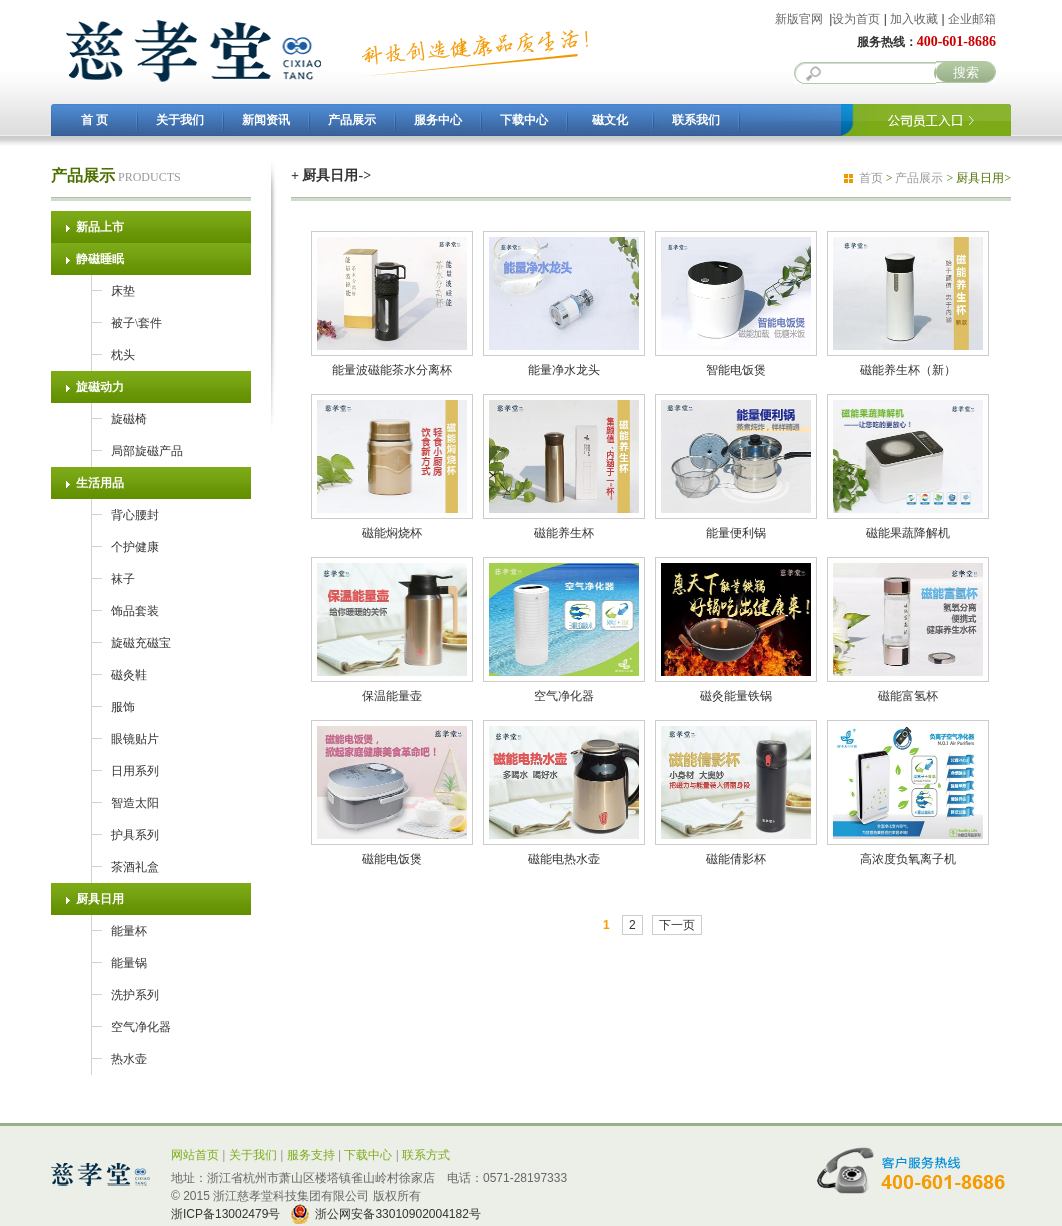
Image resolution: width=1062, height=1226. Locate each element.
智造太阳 (135, 803)
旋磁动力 (100, 387)
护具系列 (135, 835)
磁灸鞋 (129, 675)
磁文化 (610, 120)
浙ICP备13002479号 (225, 1214)
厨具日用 (100, 899)
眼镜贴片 (135, 739)
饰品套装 (135, 611)
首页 (871, 178)
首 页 (94, 120)
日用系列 (135, 771)
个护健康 (135, 547)
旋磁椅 (129, 419)
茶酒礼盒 (135, 867)
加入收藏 (914, 19)
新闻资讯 (266, 120)
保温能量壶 (392, 689)
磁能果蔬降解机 (908, 526)
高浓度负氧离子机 (908, 852)
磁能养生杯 (564, 526)
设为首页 (856, 19)
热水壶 (129, 1059)
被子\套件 (136, 323)
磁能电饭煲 (392, 852)
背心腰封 (135, 515)
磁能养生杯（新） (908, 363)
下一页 (677, 925)
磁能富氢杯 (908, 689)
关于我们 (180, 120)
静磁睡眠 (100, 259)
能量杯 (129, 931)
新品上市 (100, 227)
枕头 (123, 355)
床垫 (123, 291)
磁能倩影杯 (736, 852)
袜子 (123, 579)
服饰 (123, 707)
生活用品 (100, 483)
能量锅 (129, 963)
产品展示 (352, 120)
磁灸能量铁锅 (736, 689)
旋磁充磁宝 (141, 643)
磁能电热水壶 (564, 852)
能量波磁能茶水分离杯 (392, 363)
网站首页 (195, 1155)
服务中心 (438, 120)
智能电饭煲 (736, 363)
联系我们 (696, 120)
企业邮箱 (972, 19)
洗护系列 (135, 995)
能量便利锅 (736, 526)
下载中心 (524, 120)
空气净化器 (141, 1027)
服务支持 (311, 1155)
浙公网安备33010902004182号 (397, 1214)
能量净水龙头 (564, 363)
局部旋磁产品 (147, 451)
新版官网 (799, 19)
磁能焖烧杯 (392, 526)
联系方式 (426, 1155)
